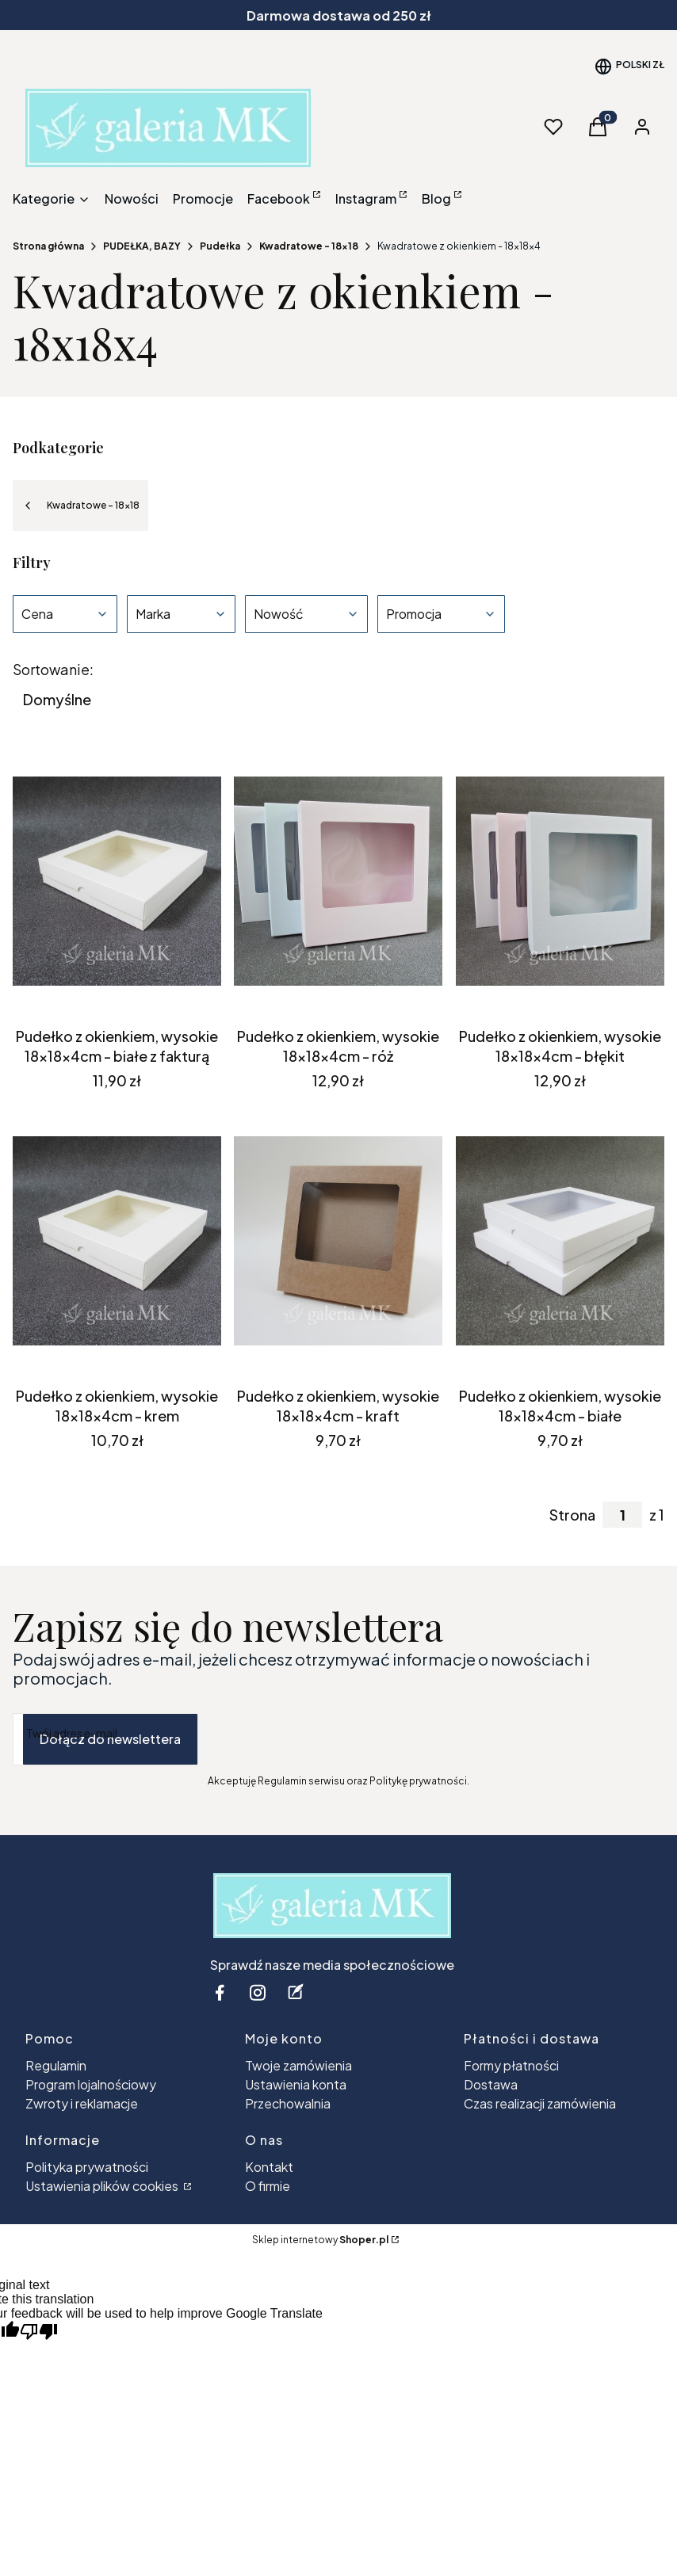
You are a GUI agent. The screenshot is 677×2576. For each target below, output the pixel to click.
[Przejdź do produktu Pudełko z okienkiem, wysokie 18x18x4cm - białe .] (560, 1241)
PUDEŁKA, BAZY (142, 246)
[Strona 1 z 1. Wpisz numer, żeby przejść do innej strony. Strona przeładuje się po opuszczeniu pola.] (622, 1515)
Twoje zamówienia (298, 2065)
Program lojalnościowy (90, 2084)
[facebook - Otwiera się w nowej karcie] (219, 1992)
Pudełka (220, 246)
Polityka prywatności (86, 2166)
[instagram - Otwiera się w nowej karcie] (257, 1992)
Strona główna (48, 246)
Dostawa (491, 2084)
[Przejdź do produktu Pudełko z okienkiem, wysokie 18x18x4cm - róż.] (338, 881)
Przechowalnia (288, 2103)
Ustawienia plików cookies (103, 2185)
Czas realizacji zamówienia (540, 2103)
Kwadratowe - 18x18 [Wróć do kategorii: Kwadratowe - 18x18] (80, 505)
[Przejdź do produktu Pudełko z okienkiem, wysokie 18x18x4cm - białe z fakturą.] (117, 881)
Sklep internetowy (320, 2240)
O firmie (267, 2185)
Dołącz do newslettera (110, 1739)
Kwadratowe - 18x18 (308, 246)
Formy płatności (511, 2065)
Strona (572, 1515)
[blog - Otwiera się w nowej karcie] (295, 1992)
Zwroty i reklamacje (81, 2103)
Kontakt (269, 2166)
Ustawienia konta (295, 2084)
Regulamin (55, 2065)
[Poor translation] (39, 2332)
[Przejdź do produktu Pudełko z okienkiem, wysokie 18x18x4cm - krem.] (117, 1241)
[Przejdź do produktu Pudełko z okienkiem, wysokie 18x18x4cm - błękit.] (560, 881)
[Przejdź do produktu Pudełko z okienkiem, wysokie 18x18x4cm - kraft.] (338, 1241)
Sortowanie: (53, 669)
